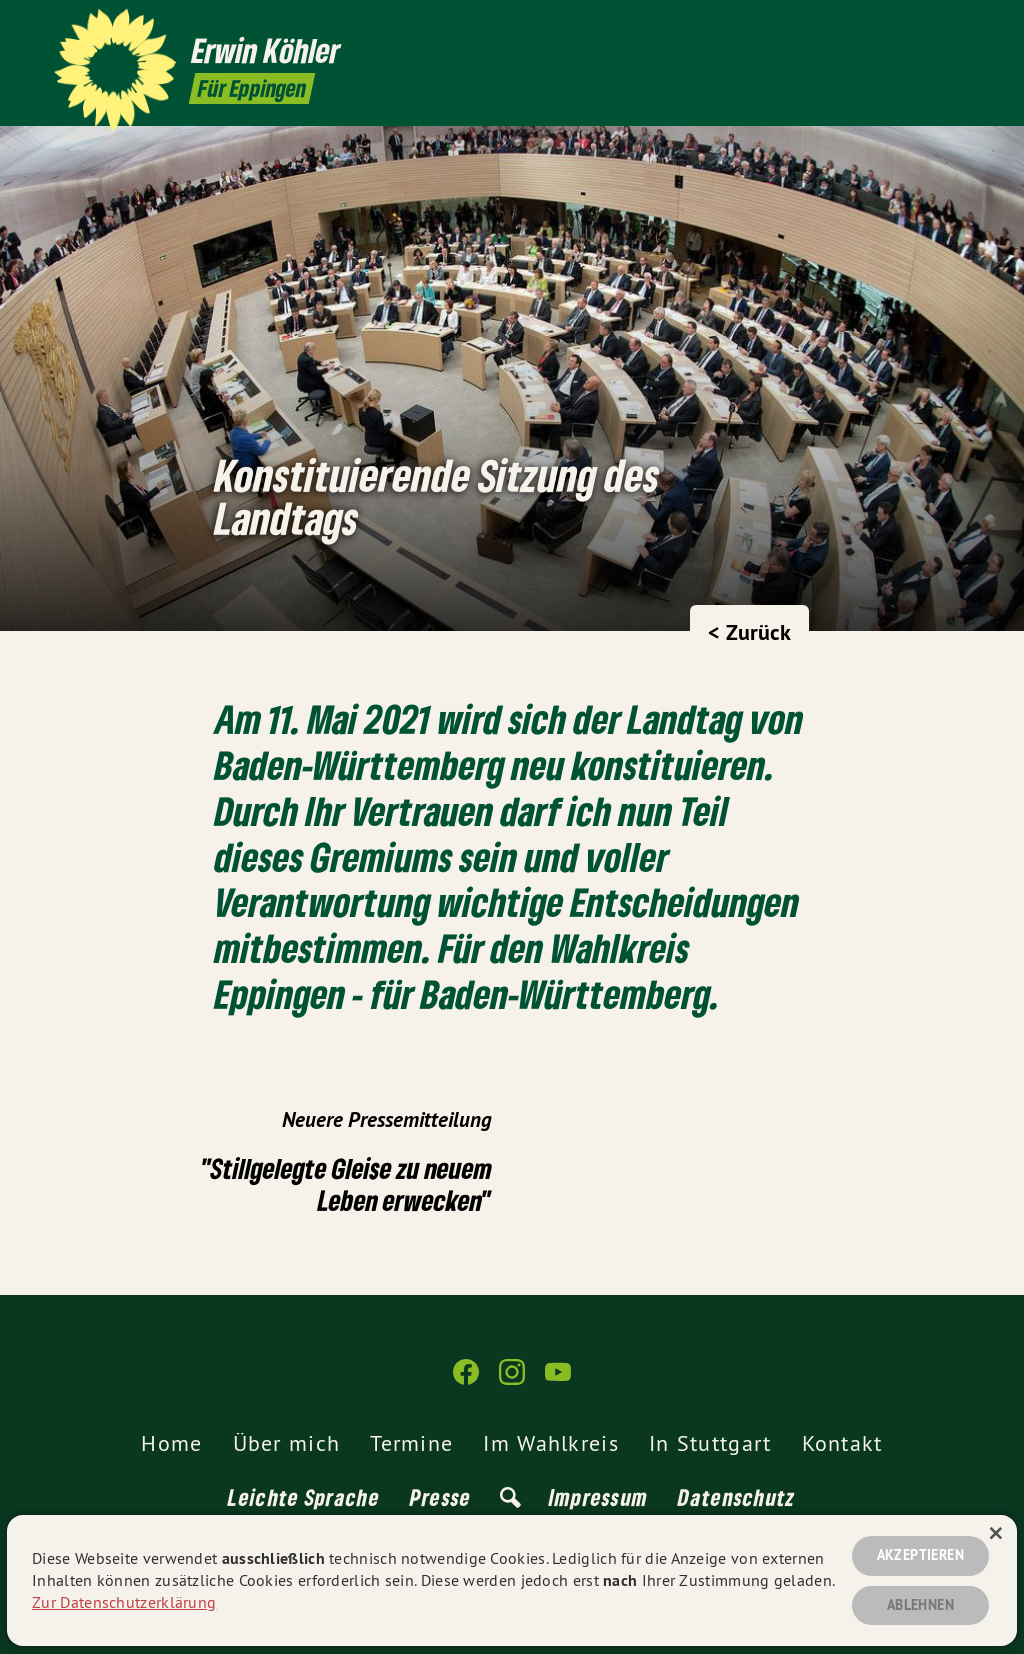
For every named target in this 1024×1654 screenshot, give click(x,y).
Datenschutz (736, 1497)
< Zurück (749, 632)
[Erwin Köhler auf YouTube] (959, 27)
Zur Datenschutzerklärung (124, 1602)
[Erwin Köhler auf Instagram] (929, 27)
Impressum (599, 1497)
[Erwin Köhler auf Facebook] (899, 27)
